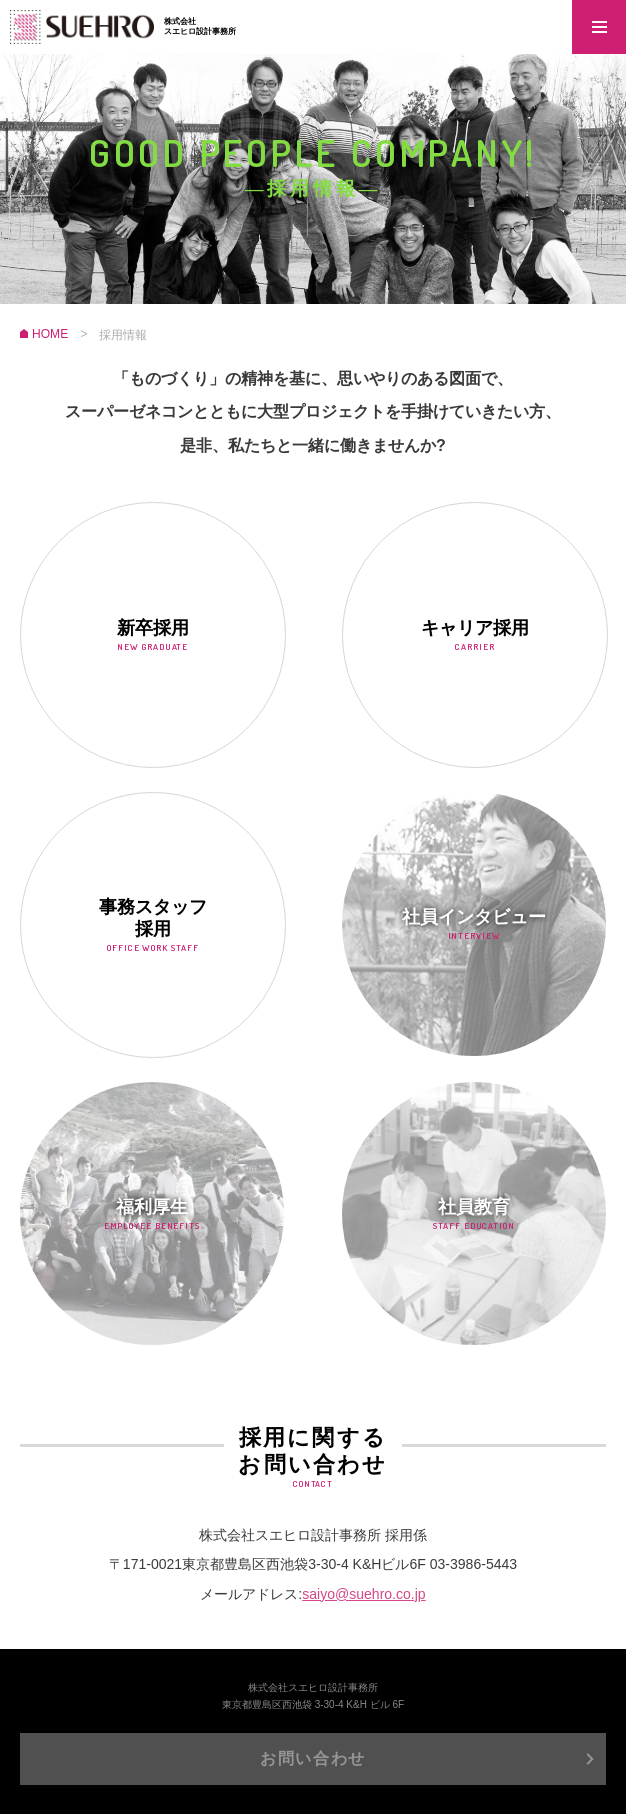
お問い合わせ (313, 1758)
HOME (50, 335)
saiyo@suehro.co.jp (363, 1593)
